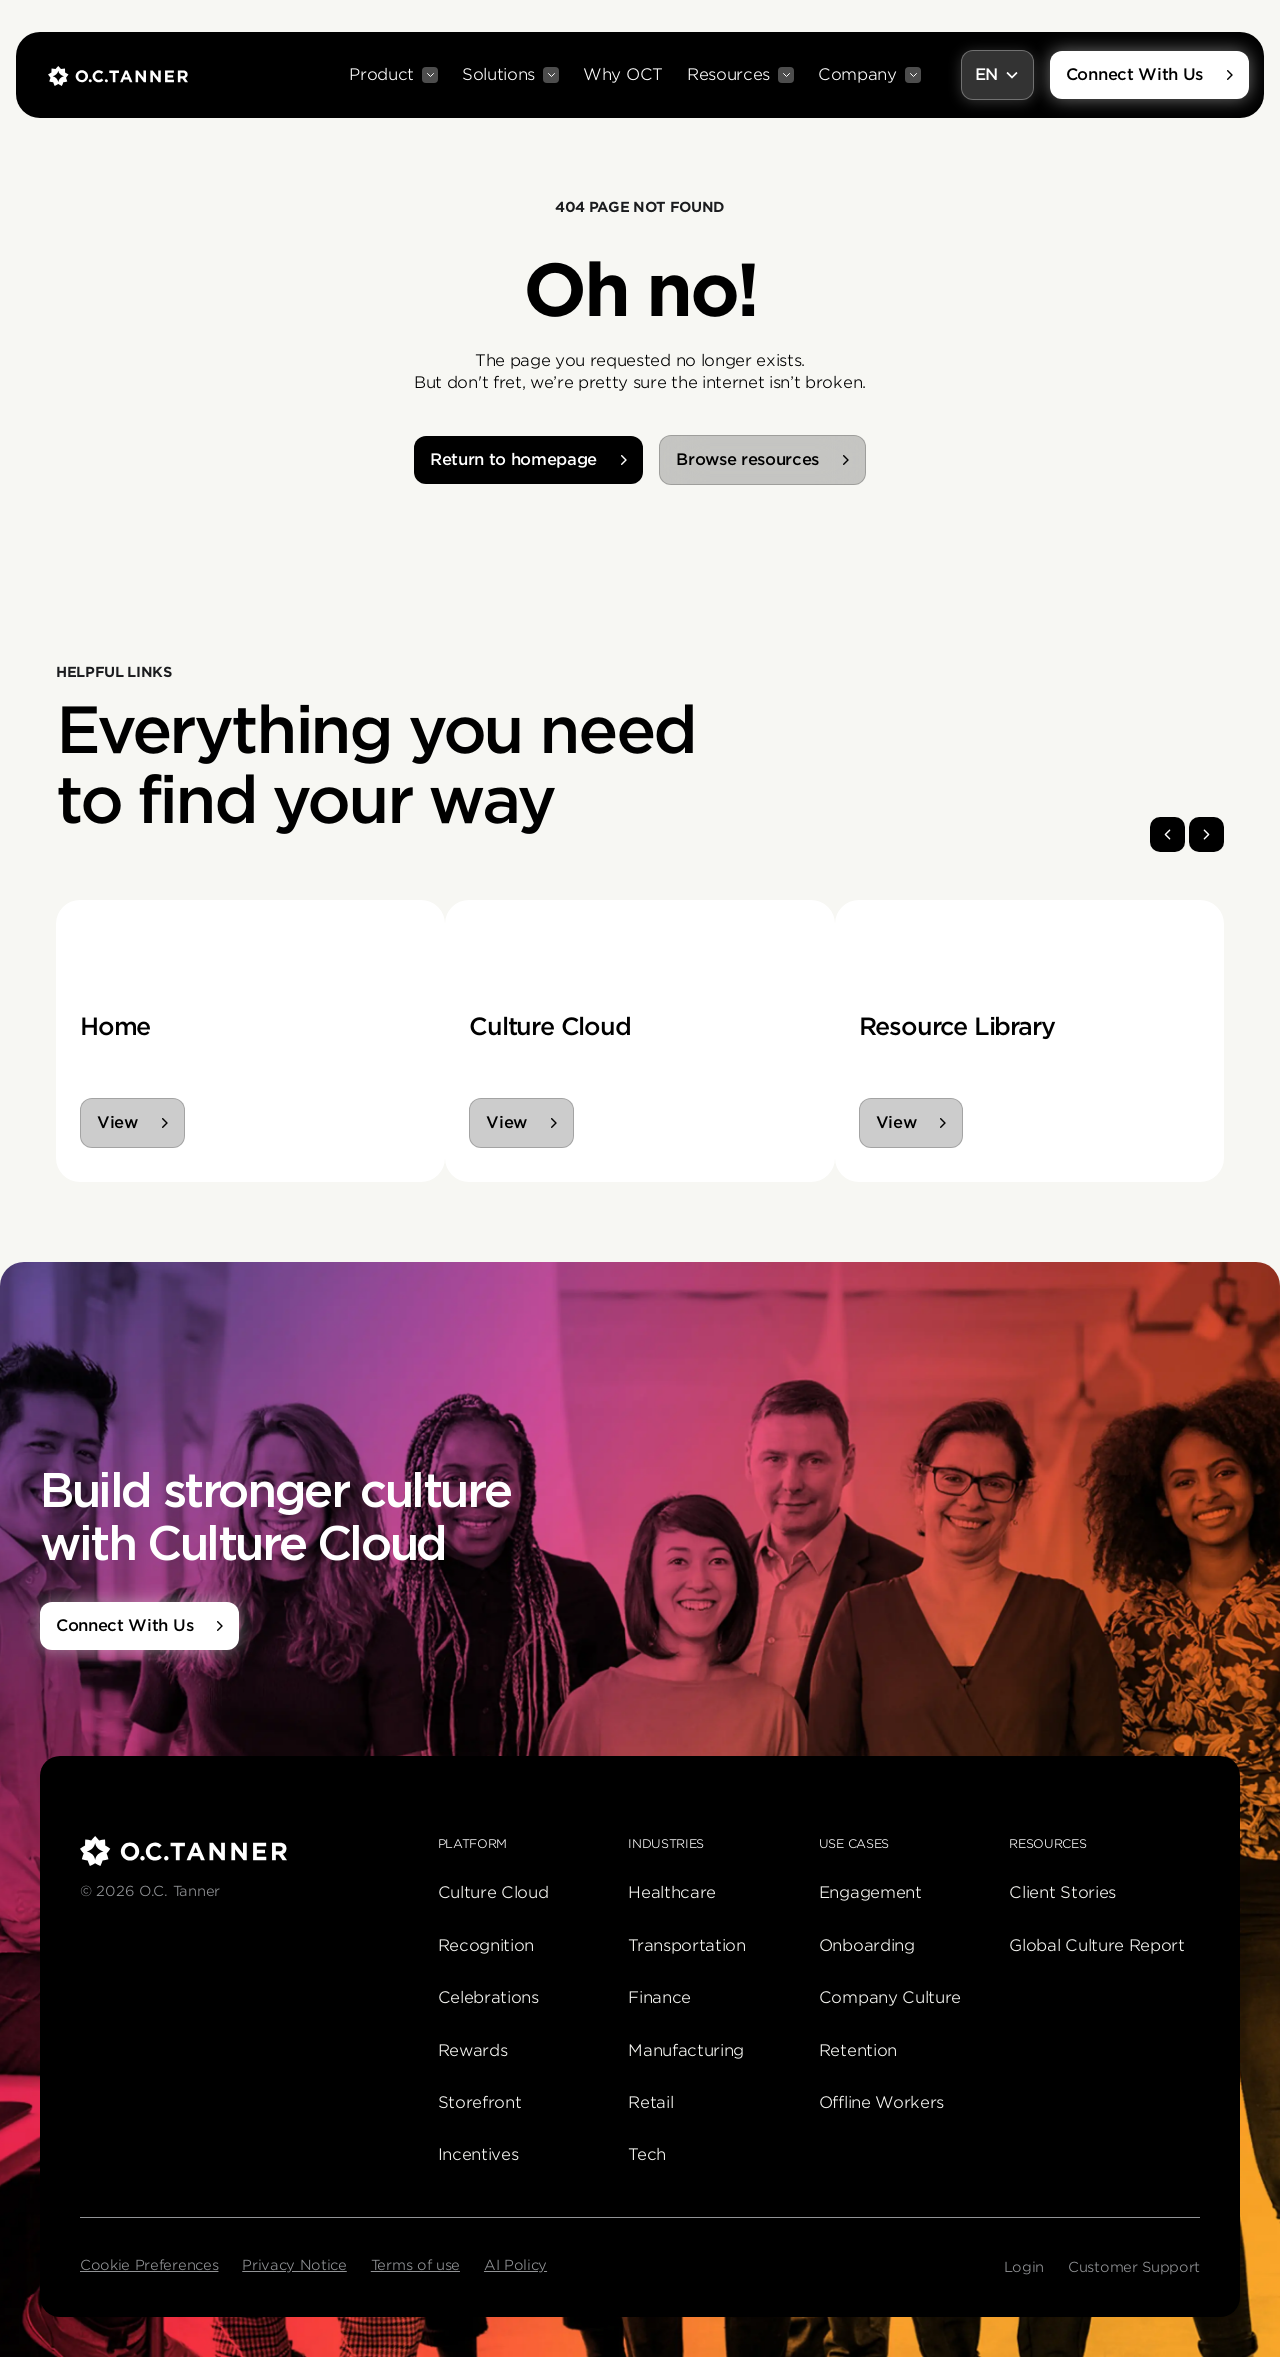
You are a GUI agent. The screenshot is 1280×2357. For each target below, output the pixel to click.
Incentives (478, 2154)
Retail (650, 2102)
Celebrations (488, 1997)
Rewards (473, 2050)
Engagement (870, 1892)
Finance (659, 1997)
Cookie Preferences (149, 2265)
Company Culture (890, 1997)
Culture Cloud (493, 1892)
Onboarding (867, 1945)
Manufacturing (686, 2050)
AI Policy (515, 2265)
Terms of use (415, 2265)
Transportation (687, 1945)
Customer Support (1134, 2267)
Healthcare (672, 1892)
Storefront (480, 2102)
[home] (118, 75)
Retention (858, 2050)
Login (1024, 2267)
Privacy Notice (294, 2265)
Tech (647, 2154)
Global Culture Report (1096, 1945)
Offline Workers (881, 2102)
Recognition (486, 1945)
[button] (393, 75)
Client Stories (1062, 1892)
